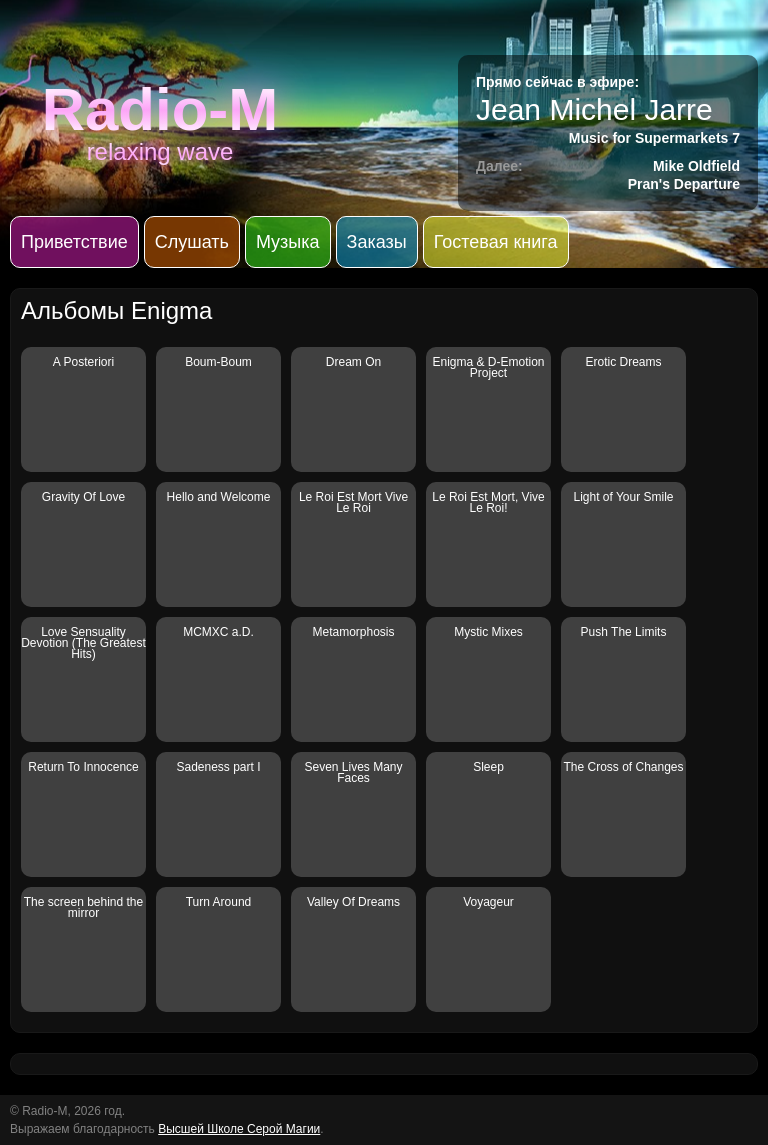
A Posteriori (83, 362)
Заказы (377, 242)
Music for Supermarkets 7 (654, 138)
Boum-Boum (218, 362)
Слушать (192, 242)
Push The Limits (624, 632)
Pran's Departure (684, 184)
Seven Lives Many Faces (353, 772)
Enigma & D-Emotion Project (488, 367)
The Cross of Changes (623, 767)
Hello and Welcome (219, 497)
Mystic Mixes (488, 632)
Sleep (488, 767)
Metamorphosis (353, 632)
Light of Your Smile (623, 497)
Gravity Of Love (83, 497)
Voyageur (488, 902)
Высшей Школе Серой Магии (239, 1129)
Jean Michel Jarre (594, 109)
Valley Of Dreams (353, 902)
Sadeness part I (218, 767)
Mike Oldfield (696, 166)
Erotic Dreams (623, 362)
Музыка (288, 242)
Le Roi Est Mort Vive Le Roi (353, 502)
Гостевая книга (496, 242)
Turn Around (219, 902)
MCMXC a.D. (218, 632)
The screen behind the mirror (83, 907)
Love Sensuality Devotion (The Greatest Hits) (83, 643)
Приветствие (74, 242)
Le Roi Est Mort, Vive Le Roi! (488, 502)
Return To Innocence (83, 767)
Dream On (353, 362)
